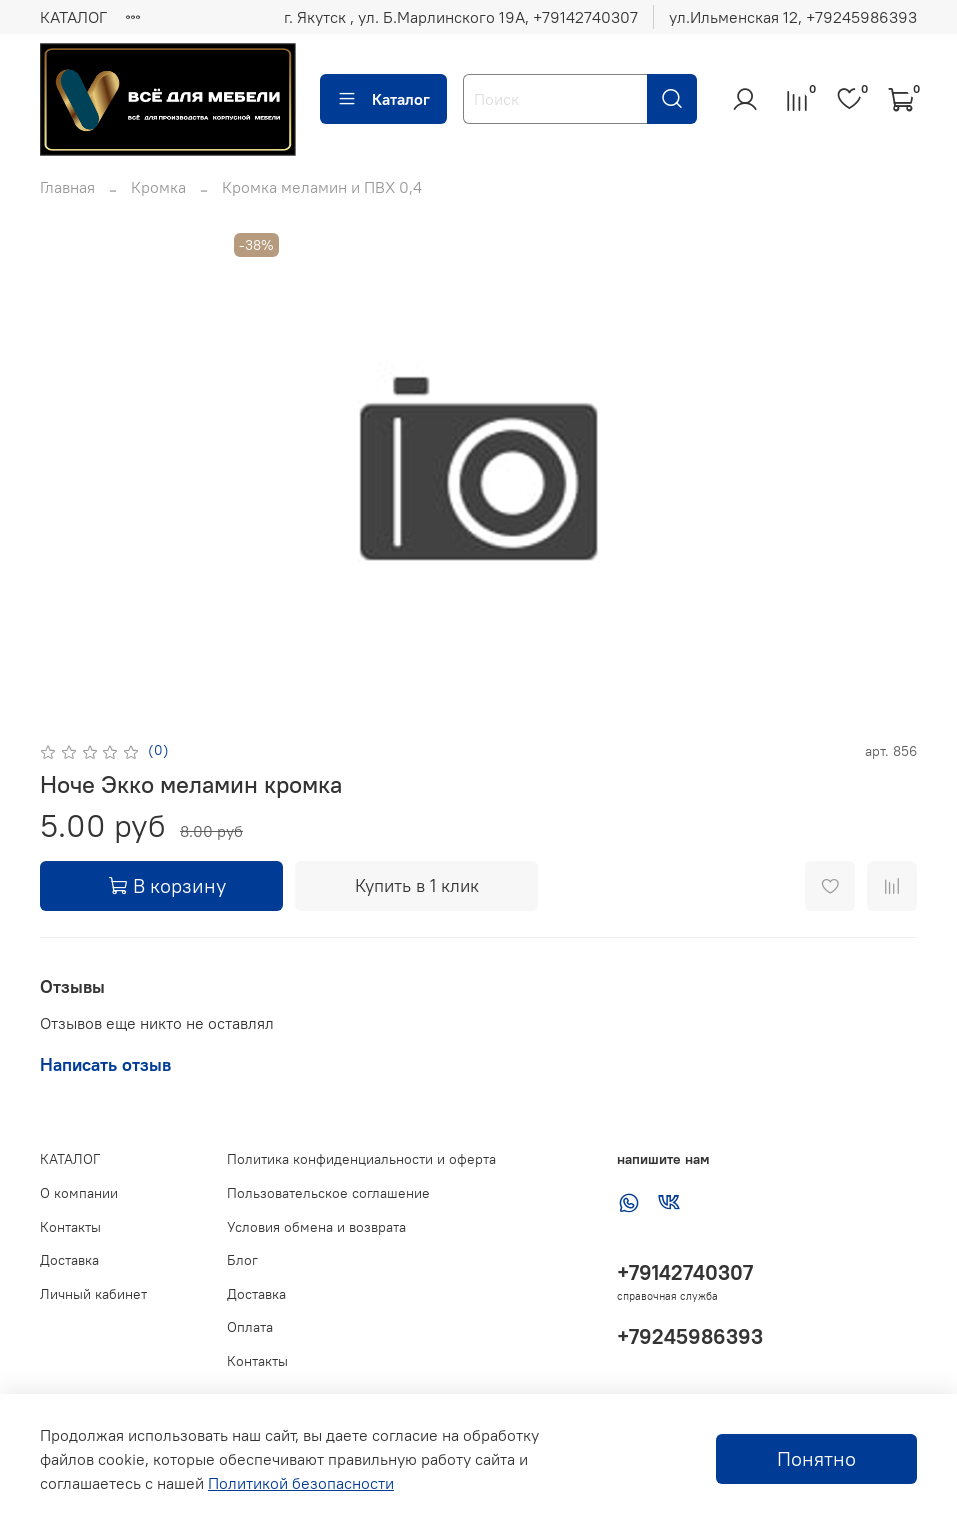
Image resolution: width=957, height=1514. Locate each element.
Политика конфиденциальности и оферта (361, 1159)
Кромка (158, 187)
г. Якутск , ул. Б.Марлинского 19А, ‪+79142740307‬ (461, 17)
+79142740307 (685, 1272)
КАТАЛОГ (73, 17)
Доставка (69, 1260)
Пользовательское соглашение (328, 1193)
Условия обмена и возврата (316, 1227)
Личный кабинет (93, 1294)
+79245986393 (690, 1336)
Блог (242, 1260)
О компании (79, 1193)
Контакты (70, 1227)
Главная (67, 187)
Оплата (250, 1327)
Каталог (383, 99)
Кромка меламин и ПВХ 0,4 (322, 187)
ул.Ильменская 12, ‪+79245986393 (793, 17)
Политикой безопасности (301, 1483)
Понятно (816, 1458)
